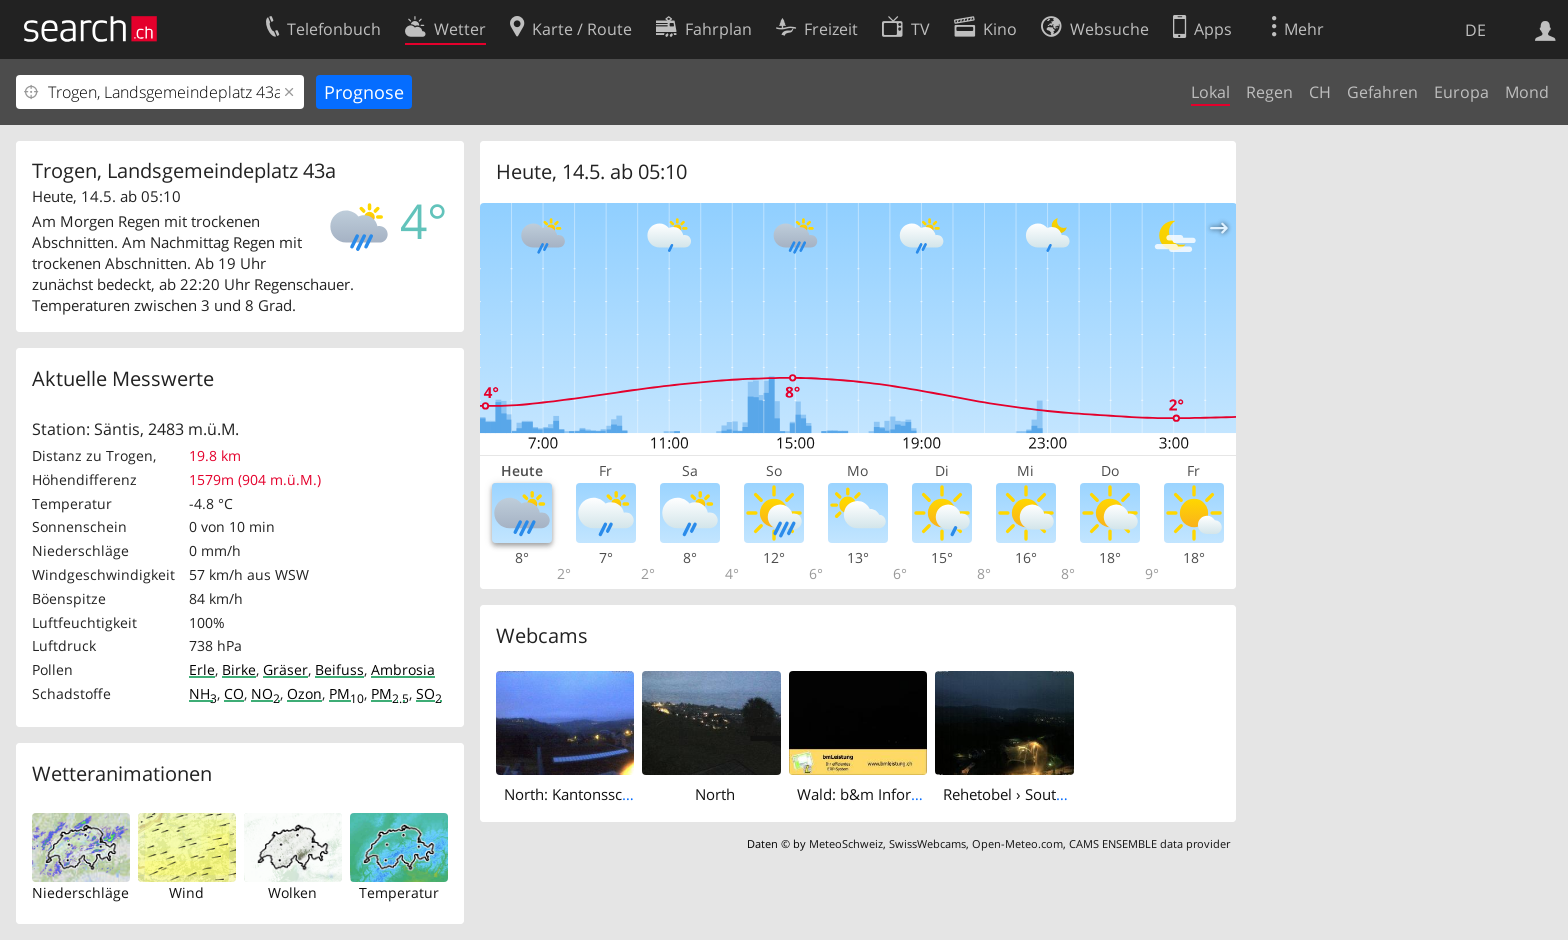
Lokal (1210, 92)
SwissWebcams (927, 843)
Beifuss (339, 669)
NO (265, 693)
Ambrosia (403, 669)
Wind (186, 892)
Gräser (285, 669)
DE (1475, 30)
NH (203, 693)
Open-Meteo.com (1017, 843)
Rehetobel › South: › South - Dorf (1054, 794)
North (715, 794)
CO (234, 693)
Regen (1269, 92)
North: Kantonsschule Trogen (604, 794)
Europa (1461, 92)
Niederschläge (80, 892)
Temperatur (399, 892)
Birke (239, 669)
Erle (202, 669)
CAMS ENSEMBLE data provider (1149, 843)
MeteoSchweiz (846, 843)
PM (346, 693)
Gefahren (1382, 92)
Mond (1527, 92)
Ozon (304, 693)
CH (1320, 92)
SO (429, 693)
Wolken (292, 892)
